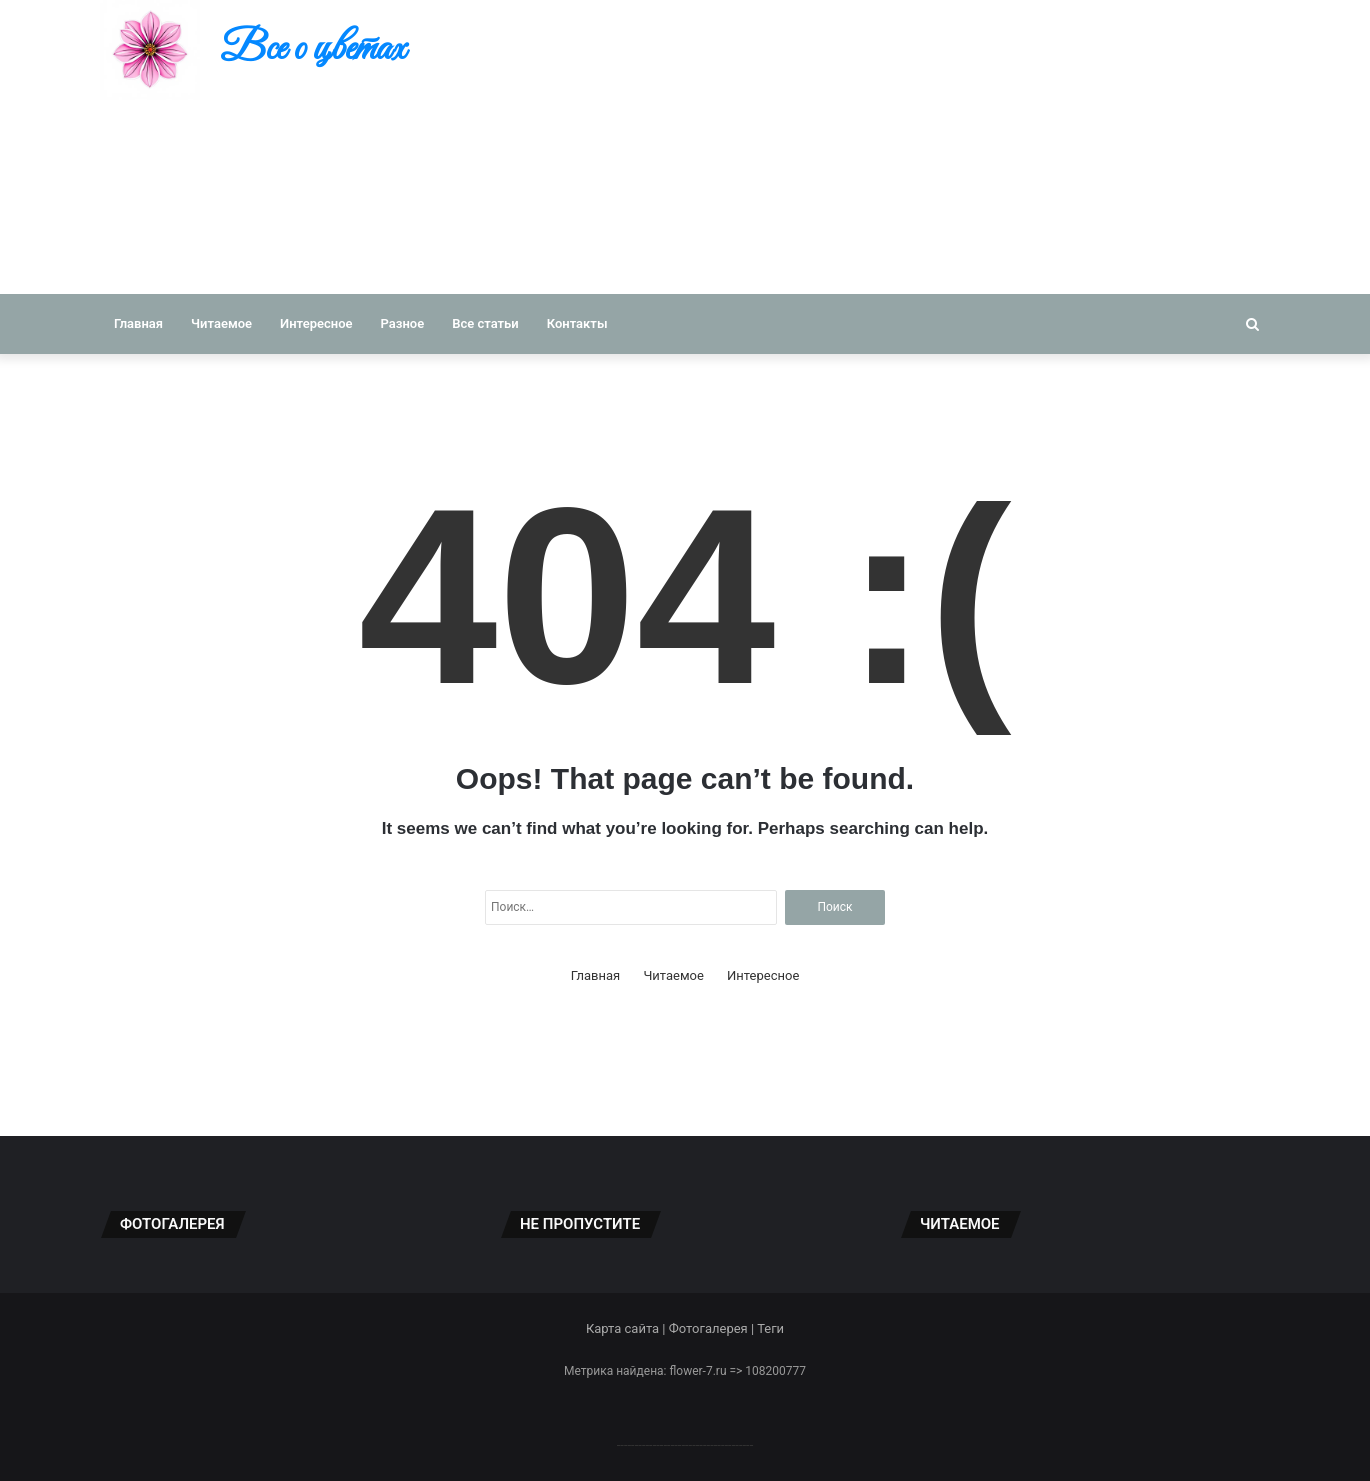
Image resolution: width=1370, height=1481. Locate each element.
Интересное (316, 323)
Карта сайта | (627, 1328)
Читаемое (221, 323)
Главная (138, 323)
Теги (770, 1328)
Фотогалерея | (713, 1328)
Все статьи (485, 323)
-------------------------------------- (685, 1444)
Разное (403, 323)
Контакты (577, 323)
